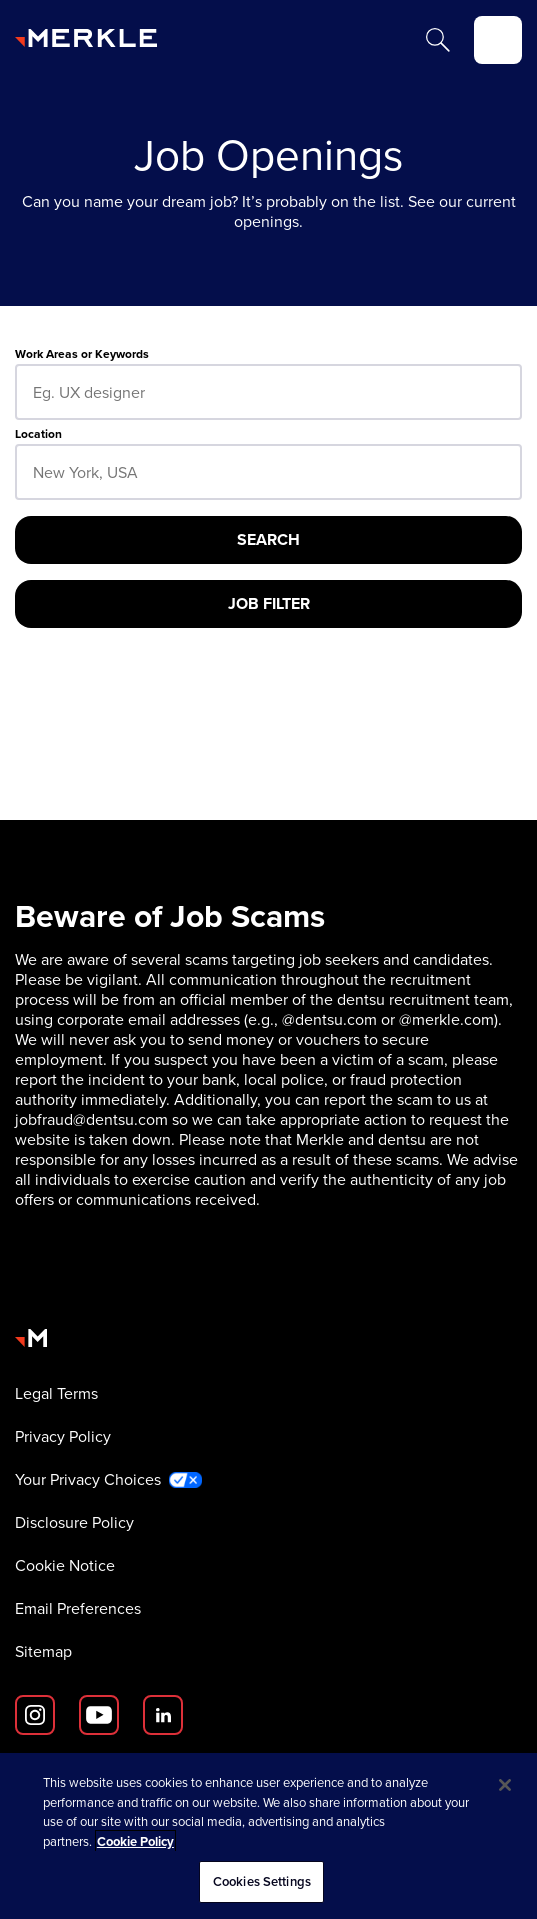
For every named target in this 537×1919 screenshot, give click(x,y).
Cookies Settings (262, 1881)
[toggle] (498, 40)
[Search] (438, 40)
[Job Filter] (268, 604)
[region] (268, 1836)
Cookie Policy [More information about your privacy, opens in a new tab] (135, 1841)
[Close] (505, 1785)
